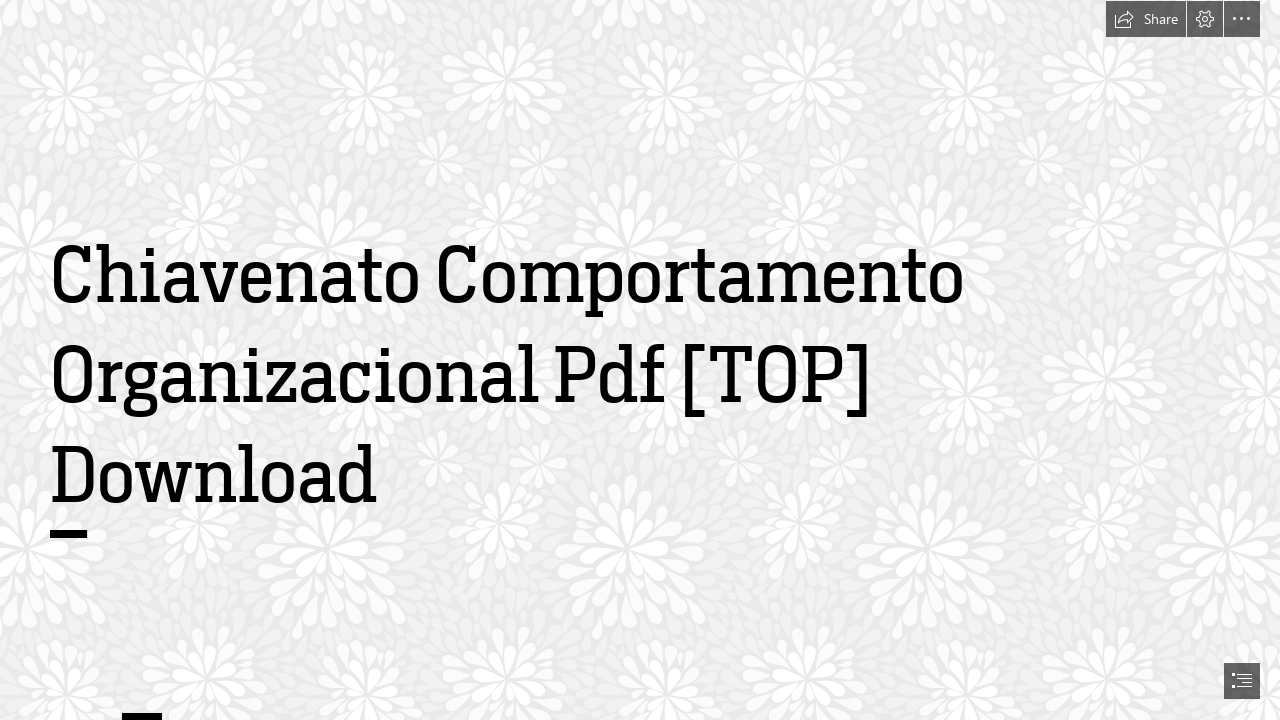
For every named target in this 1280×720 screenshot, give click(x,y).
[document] (640, 360)
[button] (1146, 19)
